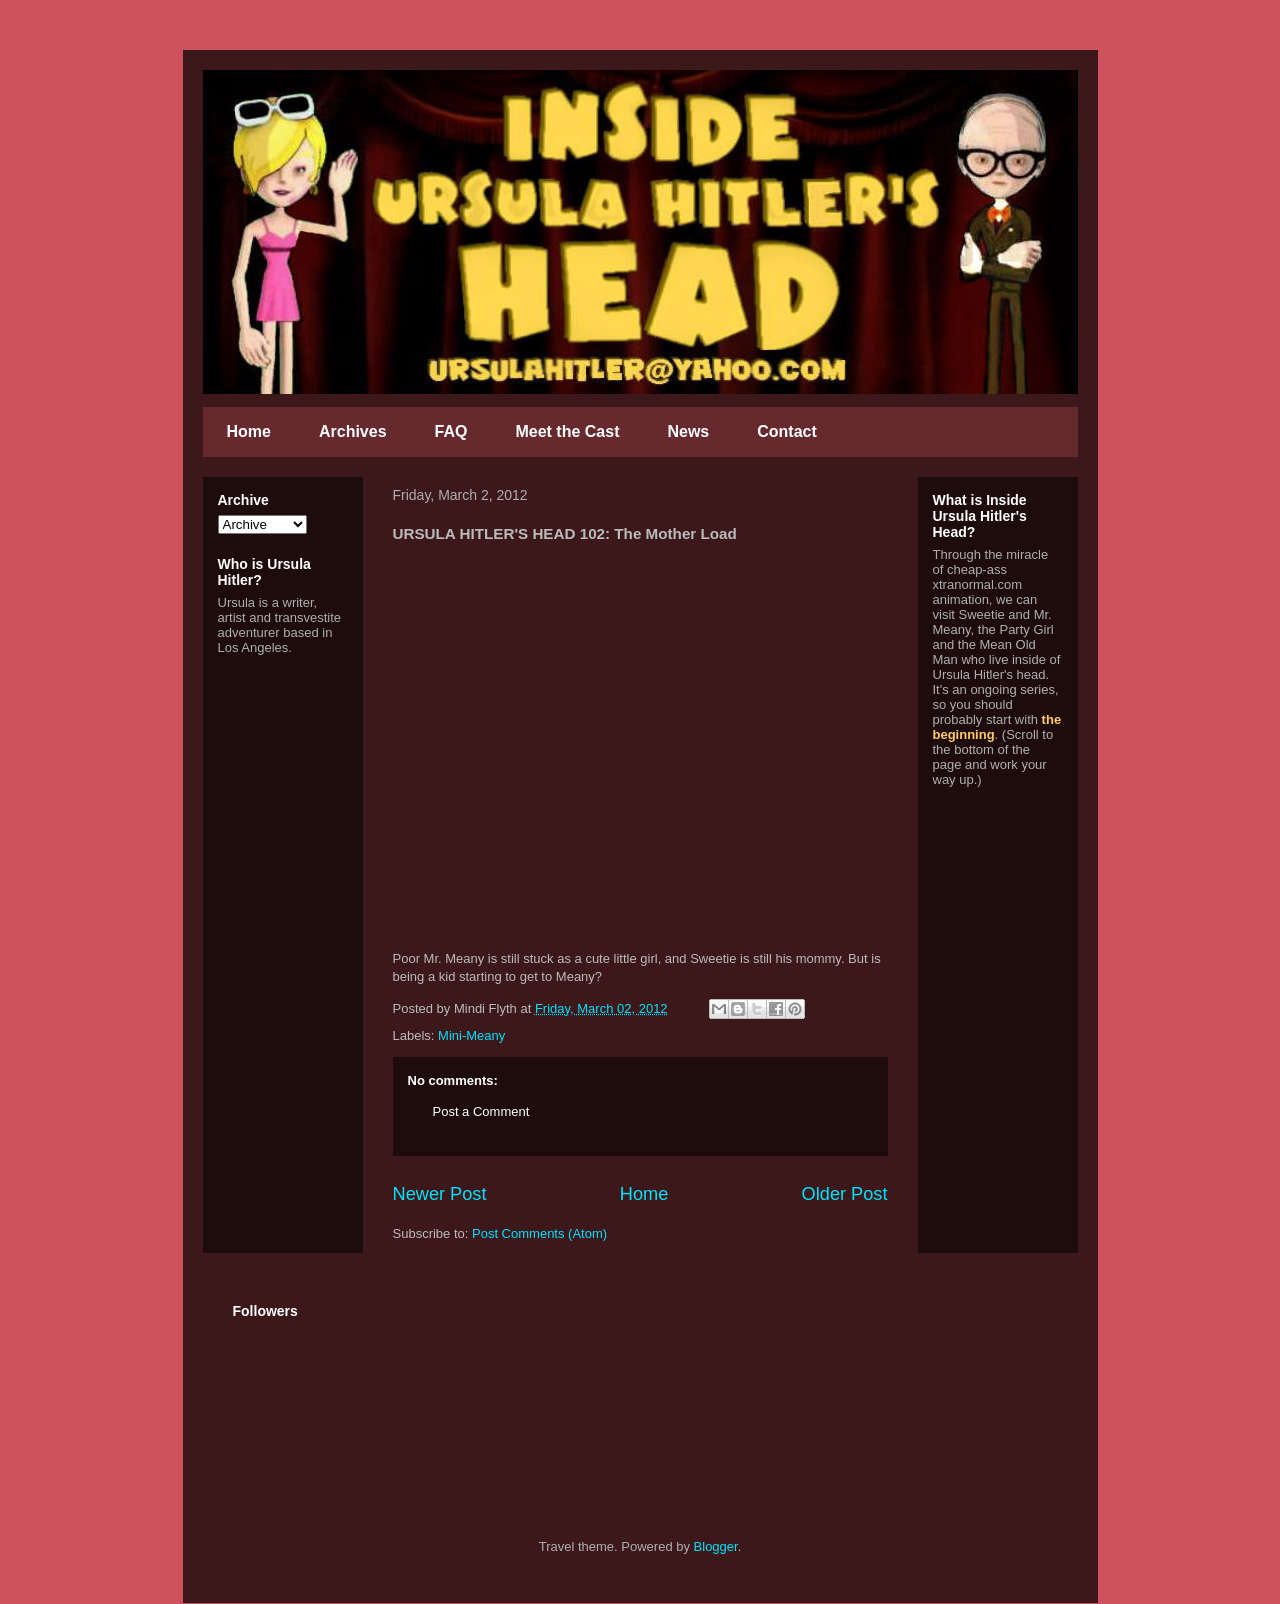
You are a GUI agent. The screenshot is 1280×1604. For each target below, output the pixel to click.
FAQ (451, 431)
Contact (787, 431)
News (688, 431)
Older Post (845, 1194)
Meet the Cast (567, 431)
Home (249, 431)
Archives (353, 431)
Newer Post (440, 1194)
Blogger (716, 1546)
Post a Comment (481, 1111)
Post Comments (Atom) (539, 1233)
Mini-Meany (471, 1035)
